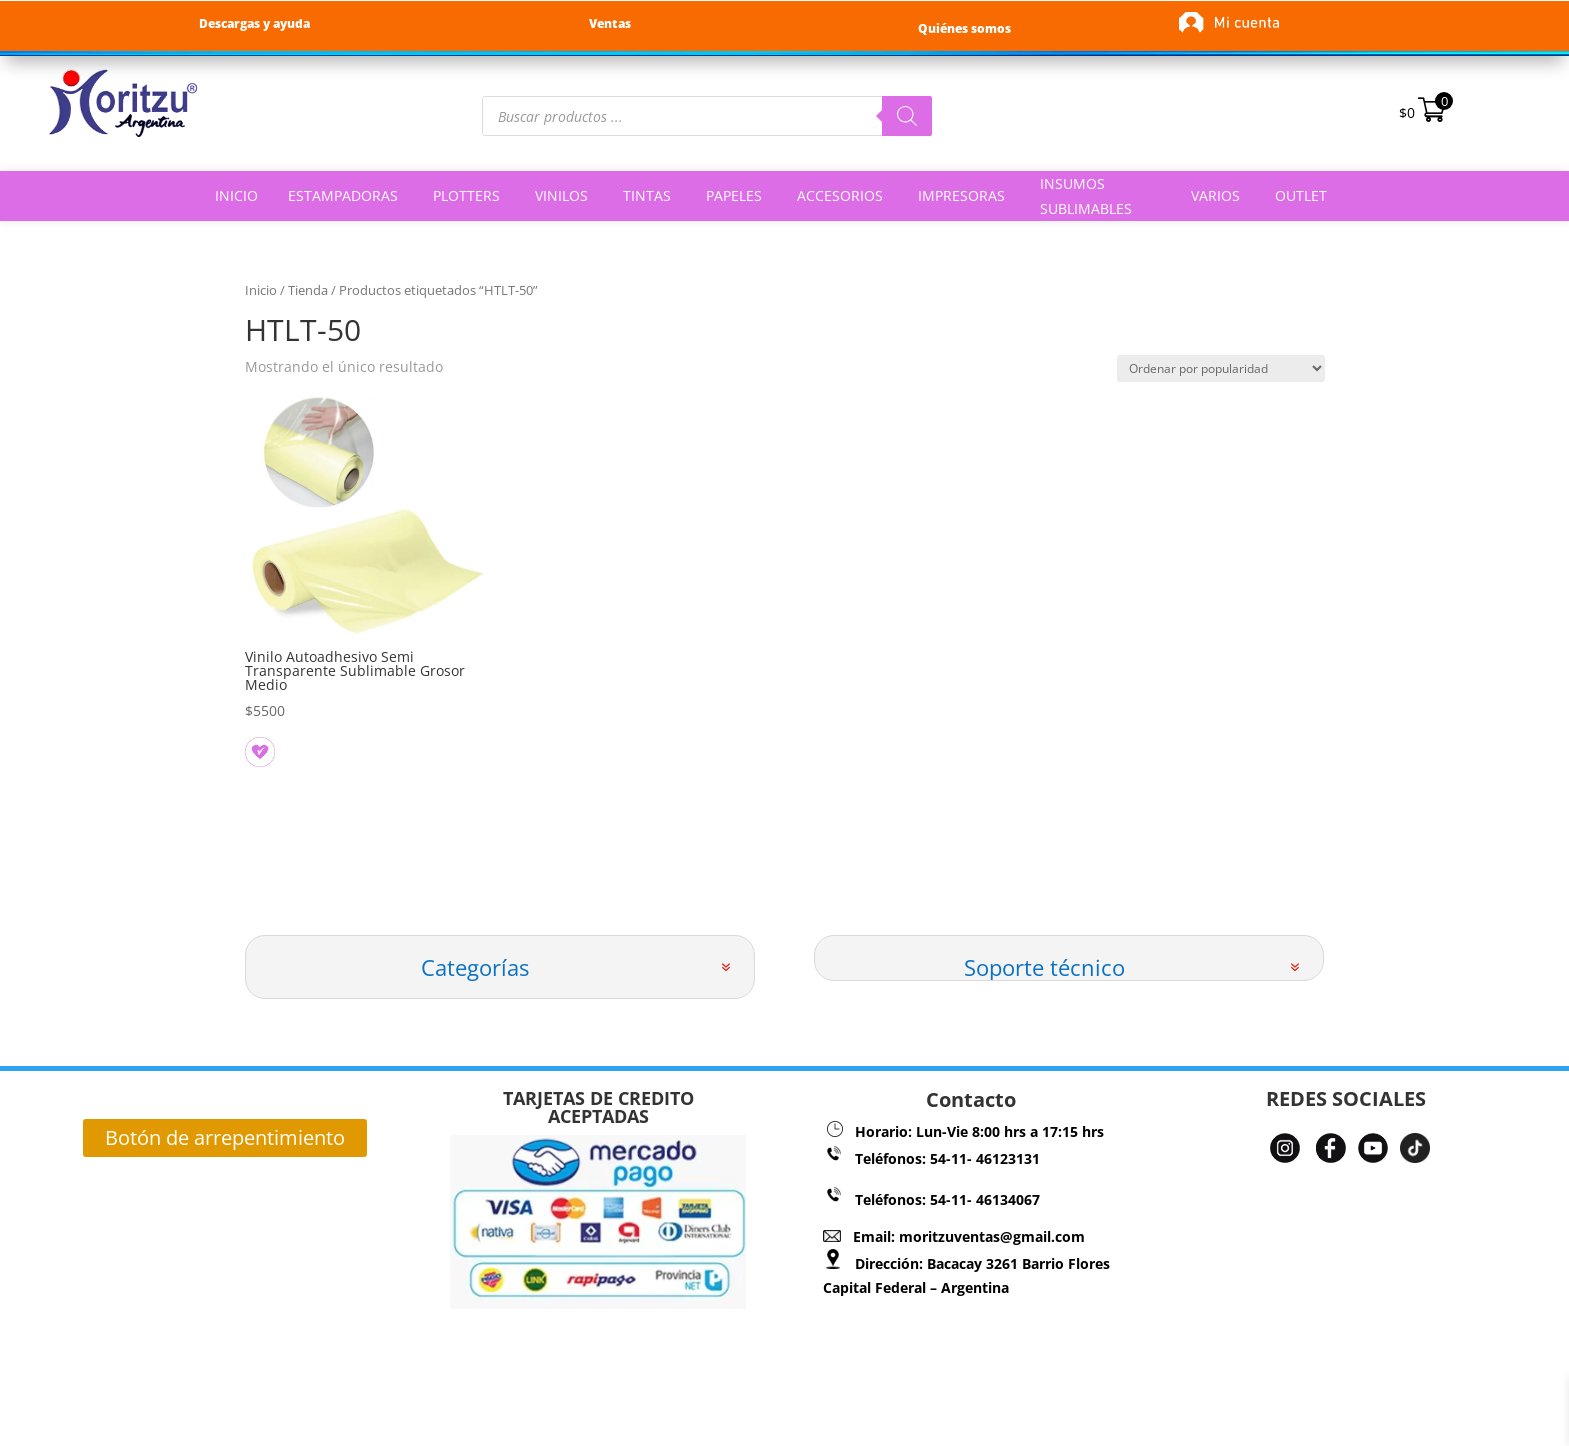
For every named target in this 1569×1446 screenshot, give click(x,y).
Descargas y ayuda (254, 23)
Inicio (261, 290)
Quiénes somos (964, 28)
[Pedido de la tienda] (1221, 368)
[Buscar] (907, 116)
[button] (254, 746)
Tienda (308, 290)
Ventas (610, 23)
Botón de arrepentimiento (225, 1137)
